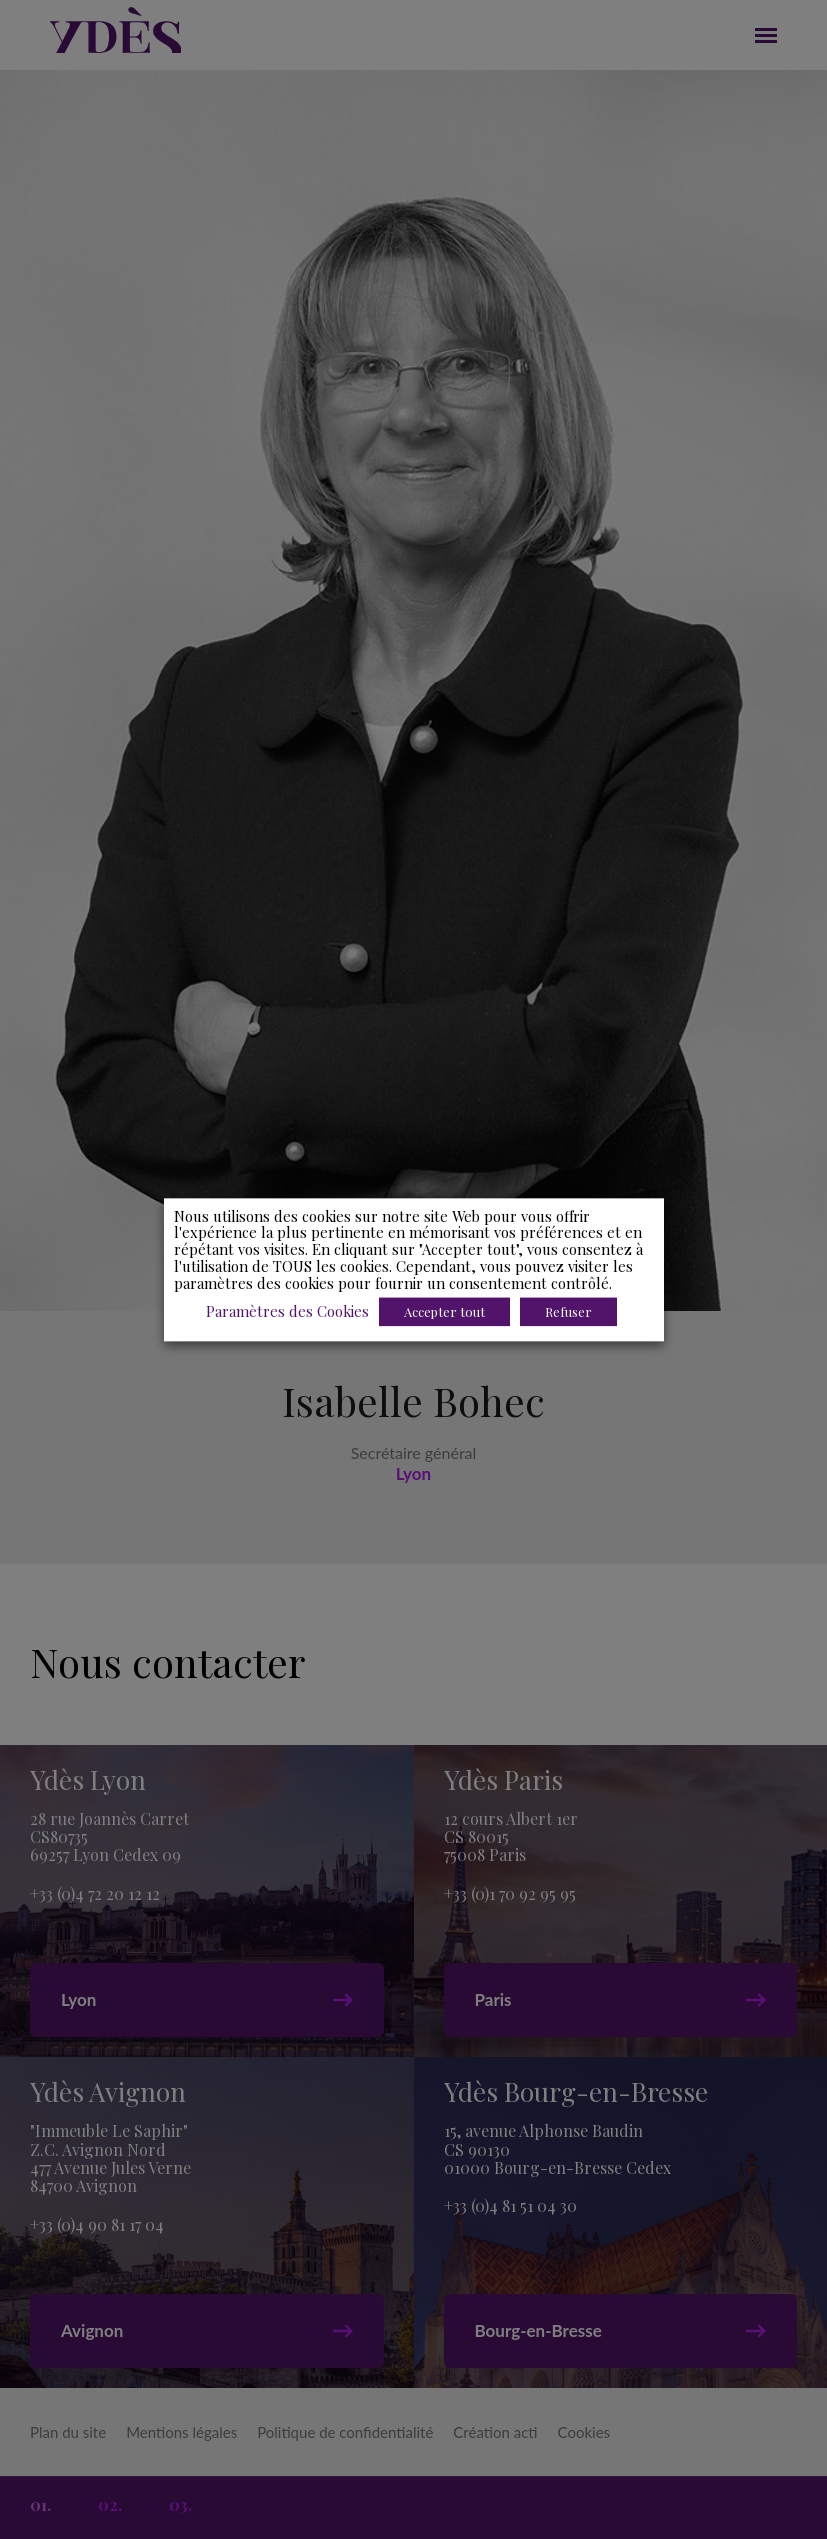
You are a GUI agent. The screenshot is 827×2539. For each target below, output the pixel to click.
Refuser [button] (568, 1311)
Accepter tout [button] (444, 1311)
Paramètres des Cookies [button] (287, 1311)
